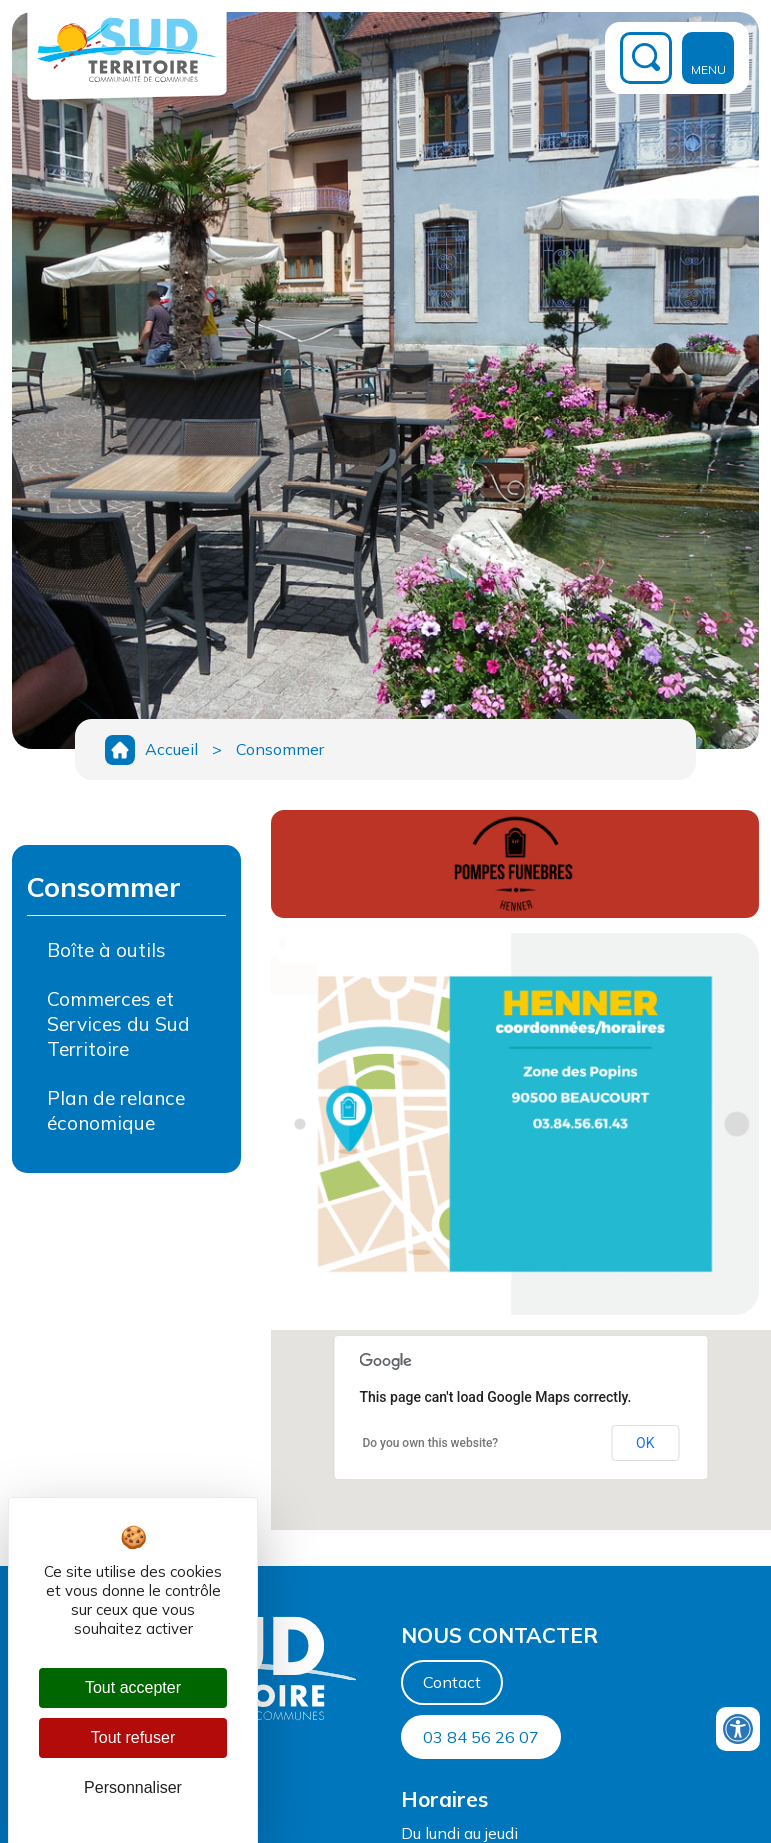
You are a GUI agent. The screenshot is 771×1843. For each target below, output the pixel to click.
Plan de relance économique (116, 1110)
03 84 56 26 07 (481, 1737)
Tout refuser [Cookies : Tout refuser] (133, 1737)
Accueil (171, 749)
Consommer (280, 749)
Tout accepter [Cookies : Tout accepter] (133, 1687)
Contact (452, 1682)
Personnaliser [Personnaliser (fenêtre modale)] (133, 1787)
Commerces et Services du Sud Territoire (118, 1024)
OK (645, 1443)
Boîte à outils (106, 950)
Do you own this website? (430, 1443)
